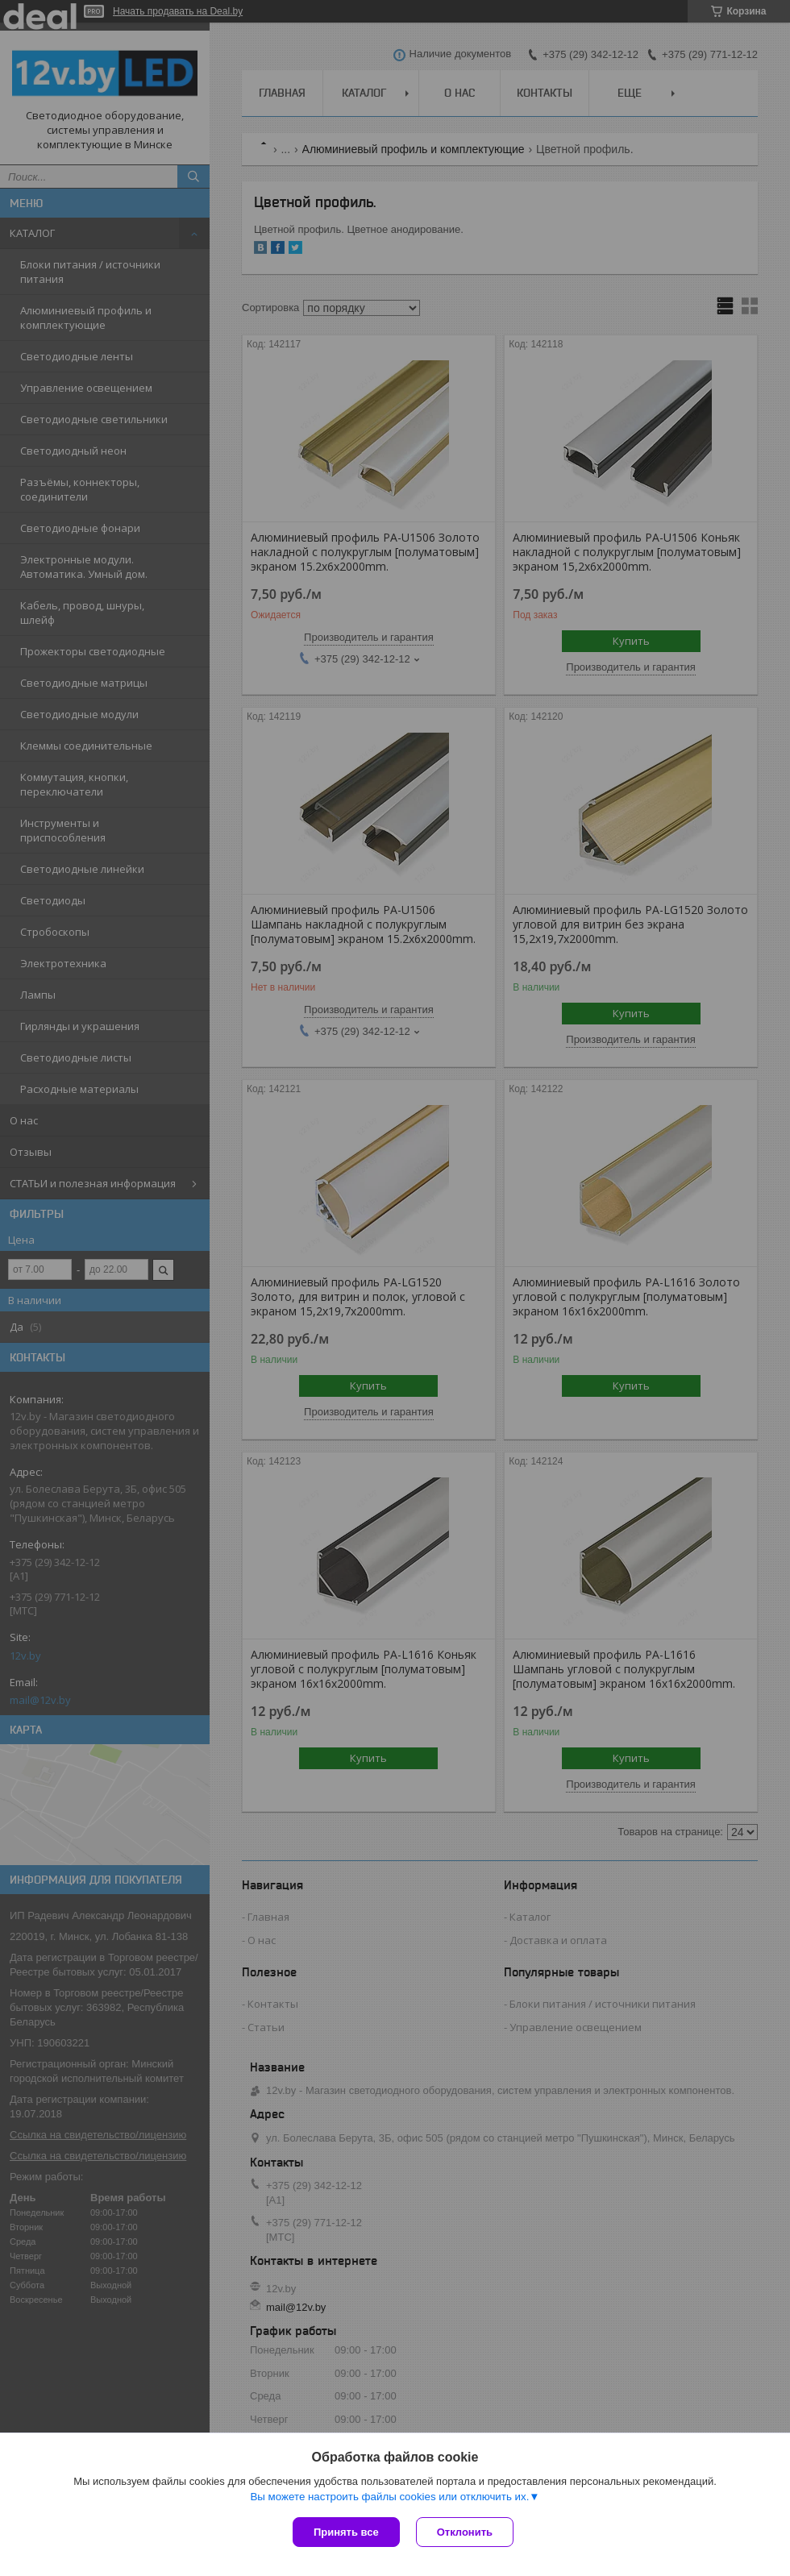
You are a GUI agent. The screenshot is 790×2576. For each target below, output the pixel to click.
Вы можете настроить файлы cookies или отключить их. (389, 2497)
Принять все (346, 2532)
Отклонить (465, 2532)
